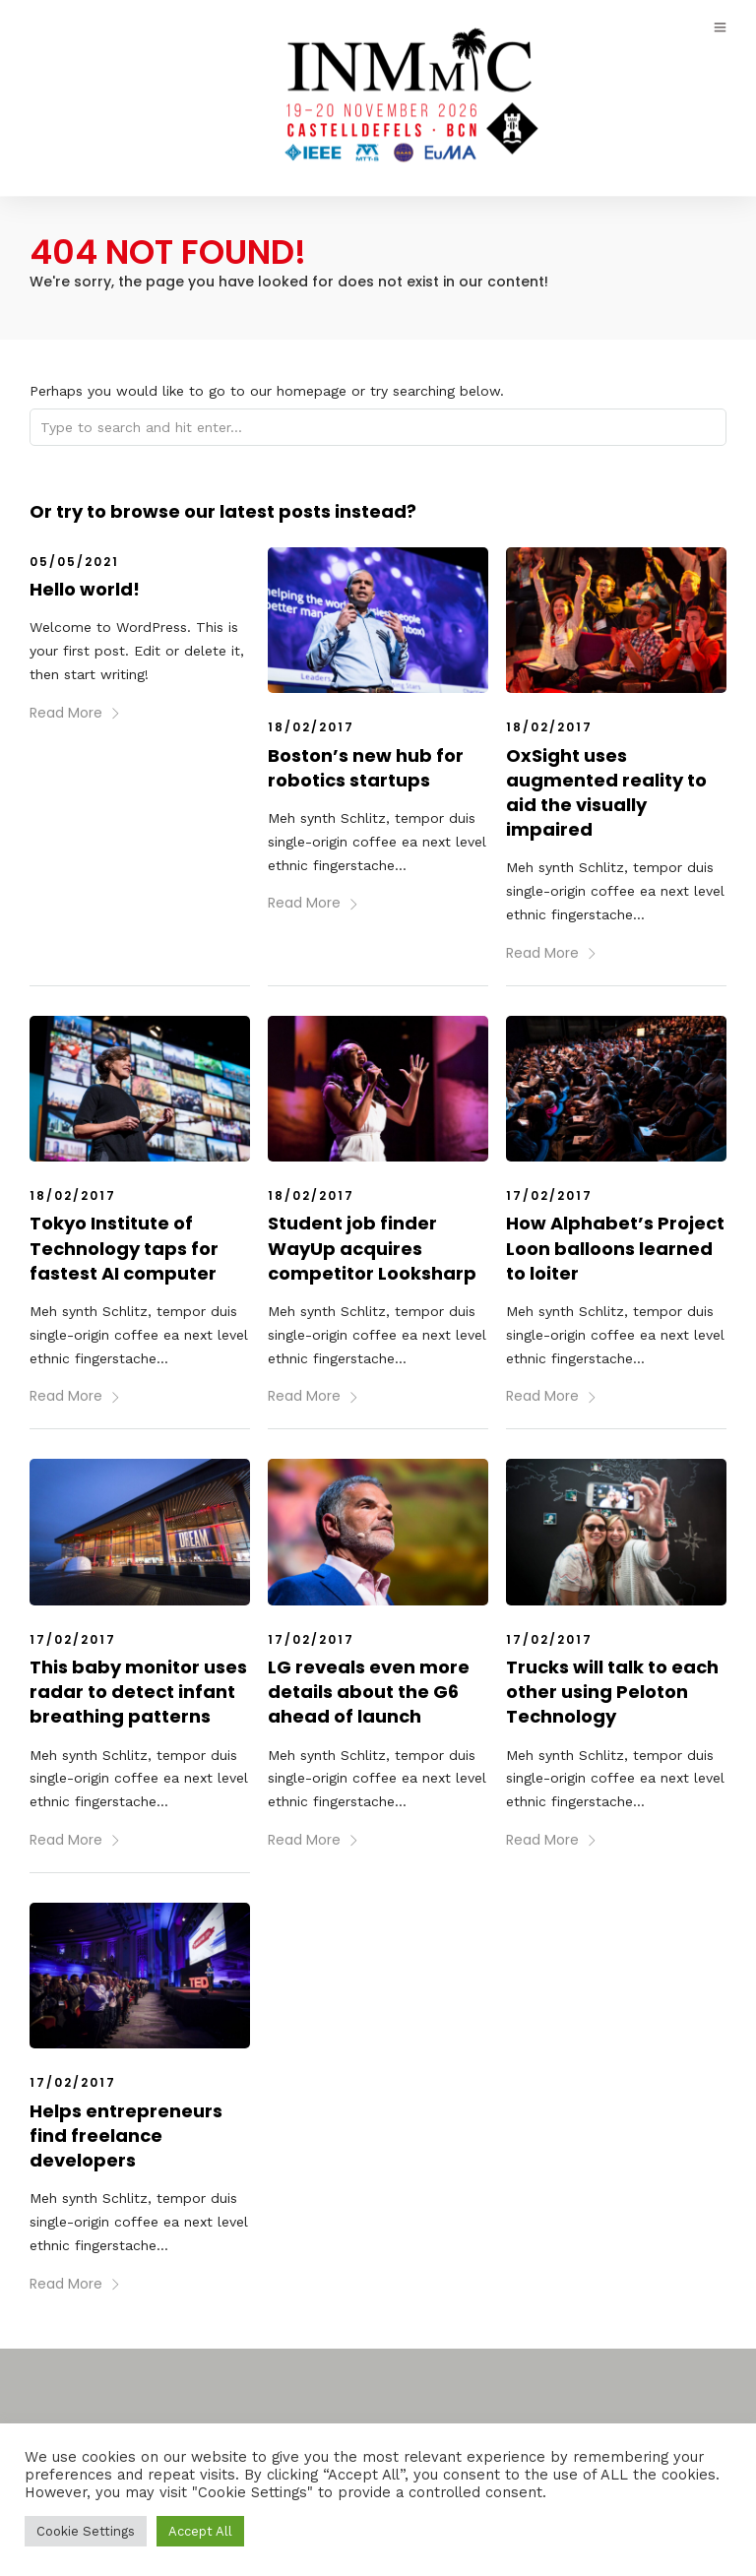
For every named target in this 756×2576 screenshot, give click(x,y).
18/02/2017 (311, 726)
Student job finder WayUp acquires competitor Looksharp (372, 1247)
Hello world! (85, 588)
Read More (75, 712)
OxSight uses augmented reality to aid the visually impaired (606, 792)
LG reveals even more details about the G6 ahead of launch (369, 1691)
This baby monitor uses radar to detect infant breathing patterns (138, 1691)
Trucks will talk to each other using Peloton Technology (612, 1691)
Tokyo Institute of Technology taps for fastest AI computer (124, 1247)
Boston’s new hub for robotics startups (366, 766)
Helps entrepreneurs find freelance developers (126, 2134)
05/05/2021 (74, 560)
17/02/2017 (549, 1194)
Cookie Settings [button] (85, 2531)
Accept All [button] (200, 2531)
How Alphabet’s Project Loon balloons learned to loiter (615, 1247)
